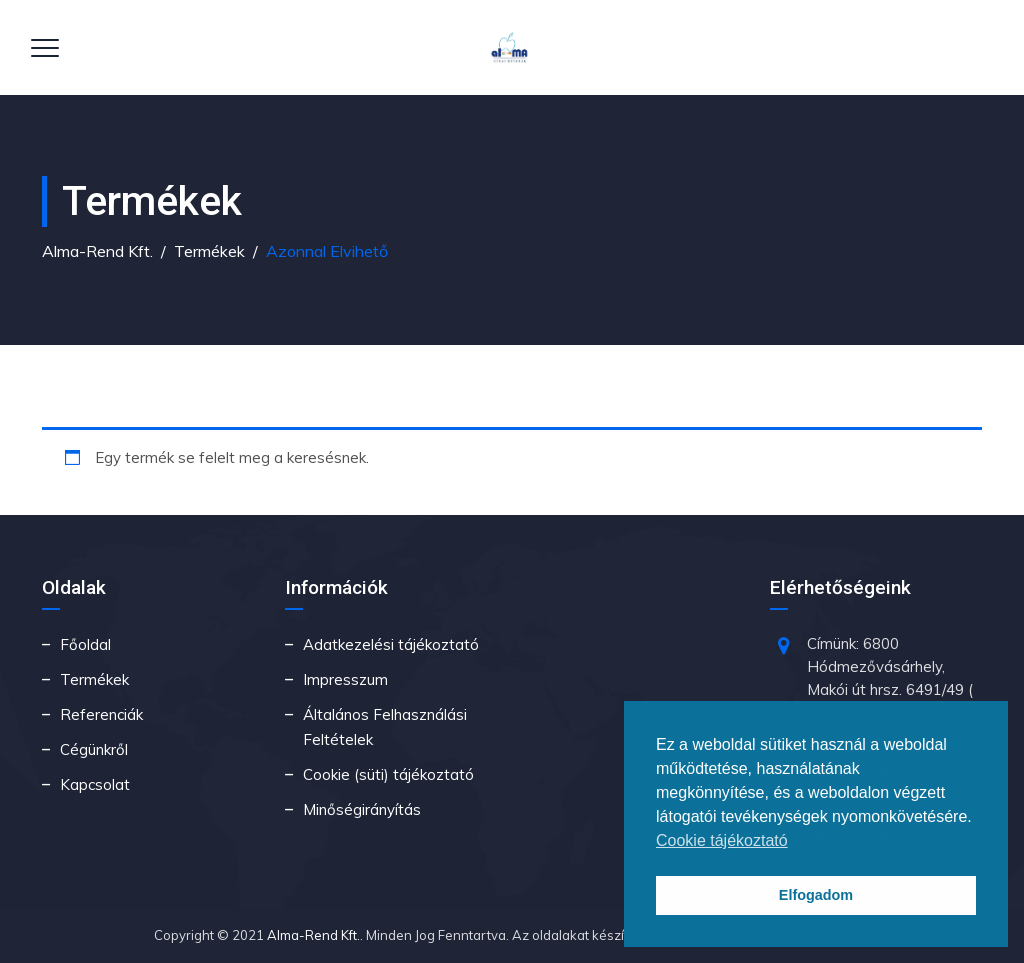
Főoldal (85, 644)
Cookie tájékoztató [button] (722, 840)
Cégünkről (94, 749)
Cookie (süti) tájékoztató (388, 774)
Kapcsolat (95, 784)
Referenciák (101, 714)
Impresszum (345, 679)
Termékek (94, 679)
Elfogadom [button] (816, 895)
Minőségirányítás (362, 809)
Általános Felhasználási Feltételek (385, 727)
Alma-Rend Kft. (313, 935)
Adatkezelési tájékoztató (391, 644)
